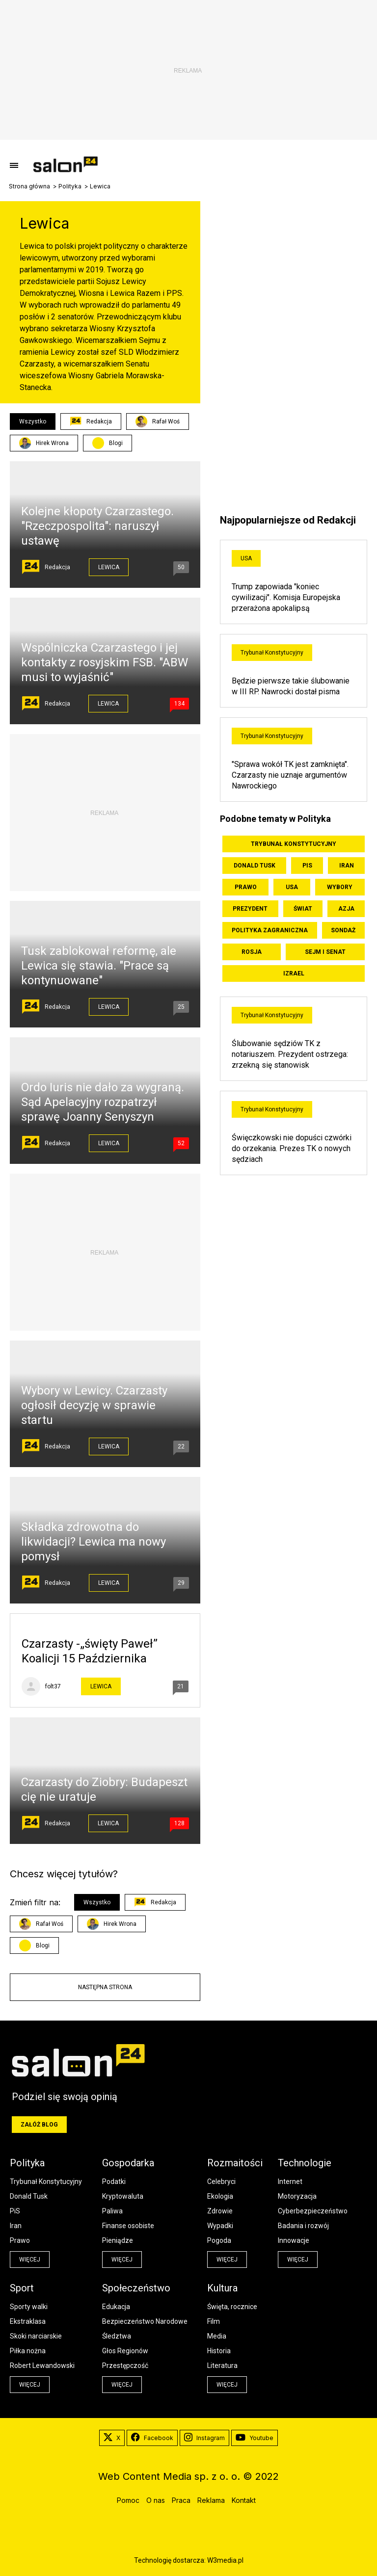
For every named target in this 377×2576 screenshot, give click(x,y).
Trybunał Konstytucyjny (272, 652)
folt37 (53, 1686)
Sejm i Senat (325, 951)
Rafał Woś (157, 421)
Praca (181, 2500)
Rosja (252, 951)
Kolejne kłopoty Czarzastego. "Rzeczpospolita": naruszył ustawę (97, 526)
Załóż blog (39, 2124)
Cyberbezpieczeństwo (313, 2211)
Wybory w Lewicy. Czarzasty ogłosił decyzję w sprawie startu (94, 1405)
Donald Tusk (254, 865)
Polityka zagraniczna (270, 930)
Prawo (246, 887)
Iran (346, 865)
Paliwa (112, 2211)
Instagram (204, 2438)
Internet (290, 2181)
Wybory (339, 887)
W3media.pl (225, 2560)
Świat (303, 908)
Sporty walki (29, 2307)
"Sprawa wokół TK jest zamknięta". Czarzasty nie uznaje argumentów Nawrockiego (290, 775)
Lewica (108, 567)
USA (246, 558)
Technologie (304, 2163)
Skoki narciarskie (36, 2336)
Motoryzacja (297, 2196)
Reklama (211, 2500)
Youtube (254, 2438)
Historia (219, 2351)
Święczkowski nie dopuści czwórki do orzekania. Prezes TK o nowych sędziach (291, 1148)
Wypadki (220, 2226)
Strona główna (29, 186)
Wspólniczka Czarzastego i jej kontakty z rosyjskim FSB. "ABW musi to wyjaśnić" (104, 662)
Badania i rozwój (303, 2226)
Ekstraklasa (28, 2321)
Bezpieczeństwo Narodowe (145, 2321)
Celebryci (221, 2181)
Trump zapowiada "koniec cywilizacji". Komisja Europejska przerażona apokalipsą (286, 597)
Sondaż (343, 930)
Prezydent (250, 908)
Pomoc (128, 2500)
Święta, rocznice (232, 2307)
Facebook (152, 2438)
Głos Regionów (125, 2351)
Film (213, 2321)
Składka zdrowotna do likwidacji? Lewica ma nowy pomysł (93, 1541)
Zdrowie (220, 2211)
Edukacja (116, 2307)
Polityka (69, 186)
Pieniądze (117, 2240)
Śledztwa (116, 2336)
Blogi (116, 443)
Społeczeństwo (136, 2288)
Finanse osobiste (128, 2226)
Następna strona (105, 1987)
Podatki (114, 2181)
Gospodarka (128, 2163)
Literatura (222, 2365)
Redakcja (91, 421)
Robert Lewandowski (42, 2365)
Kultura (222, 2288)
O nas (155, 2500)
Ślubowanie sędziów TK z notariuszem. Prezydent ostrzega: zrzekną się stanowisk (290, 1054)
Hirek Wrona (44, 443)
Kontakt (244, 2500)
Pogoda (219, 2240)
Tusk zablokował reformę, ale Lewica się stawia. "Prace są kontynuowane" (98, 965)
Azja (346, 908)
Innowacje (293, 2240)
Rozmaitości (235, 2163)
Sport (22, 2288)
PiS (307, 865)
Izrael (293, 973)
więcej (29, 2259)
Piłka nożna (28, 2351)
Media (216, 2336)
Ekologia (220, 2196)
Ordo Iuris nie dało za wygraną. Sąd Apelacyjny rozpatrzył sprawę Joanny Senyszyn (102, 1102)
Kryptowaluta (122, 2196)
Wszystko (32, 421)
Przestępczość (125, 2365)
